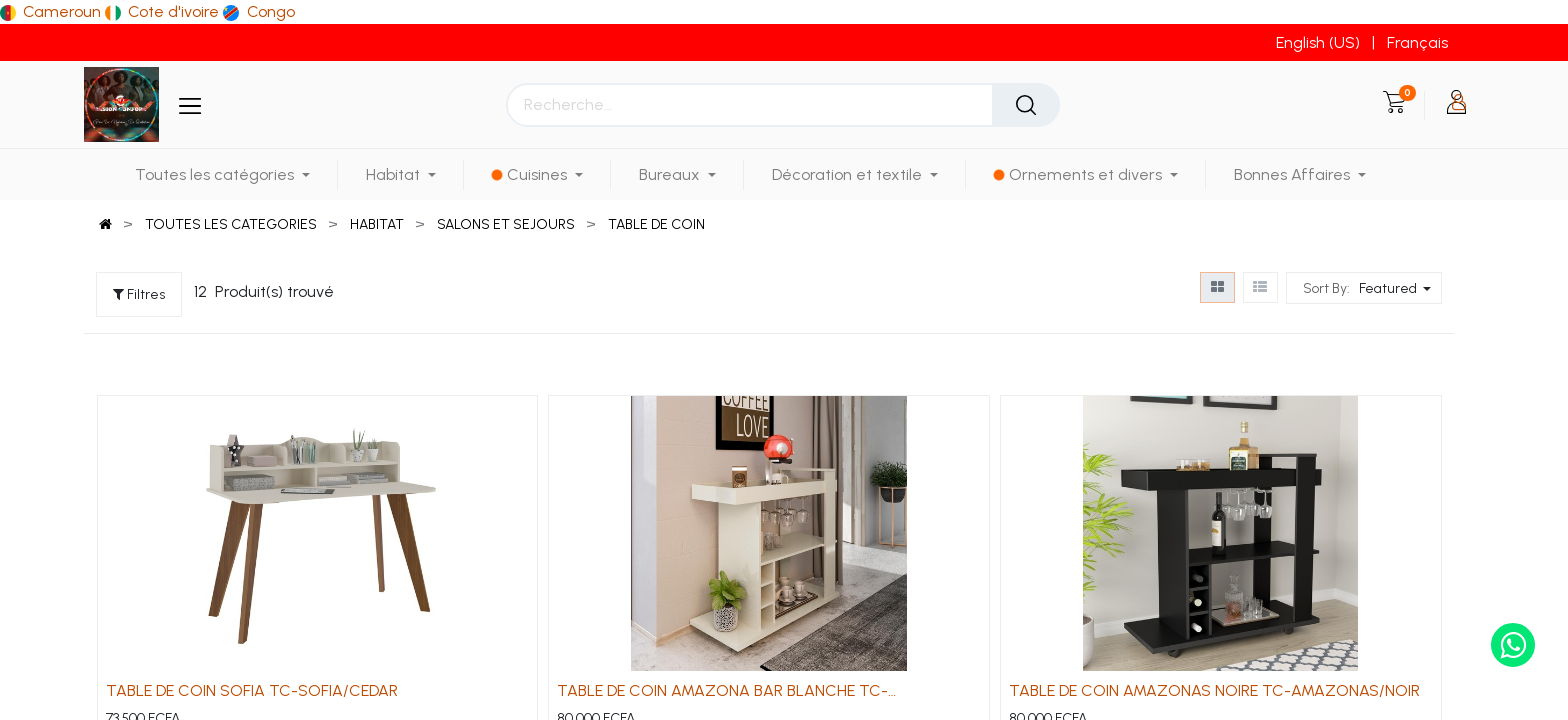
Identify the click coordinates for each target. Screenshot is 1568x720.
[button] (1397, 288)
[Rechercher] (1026, 105)
